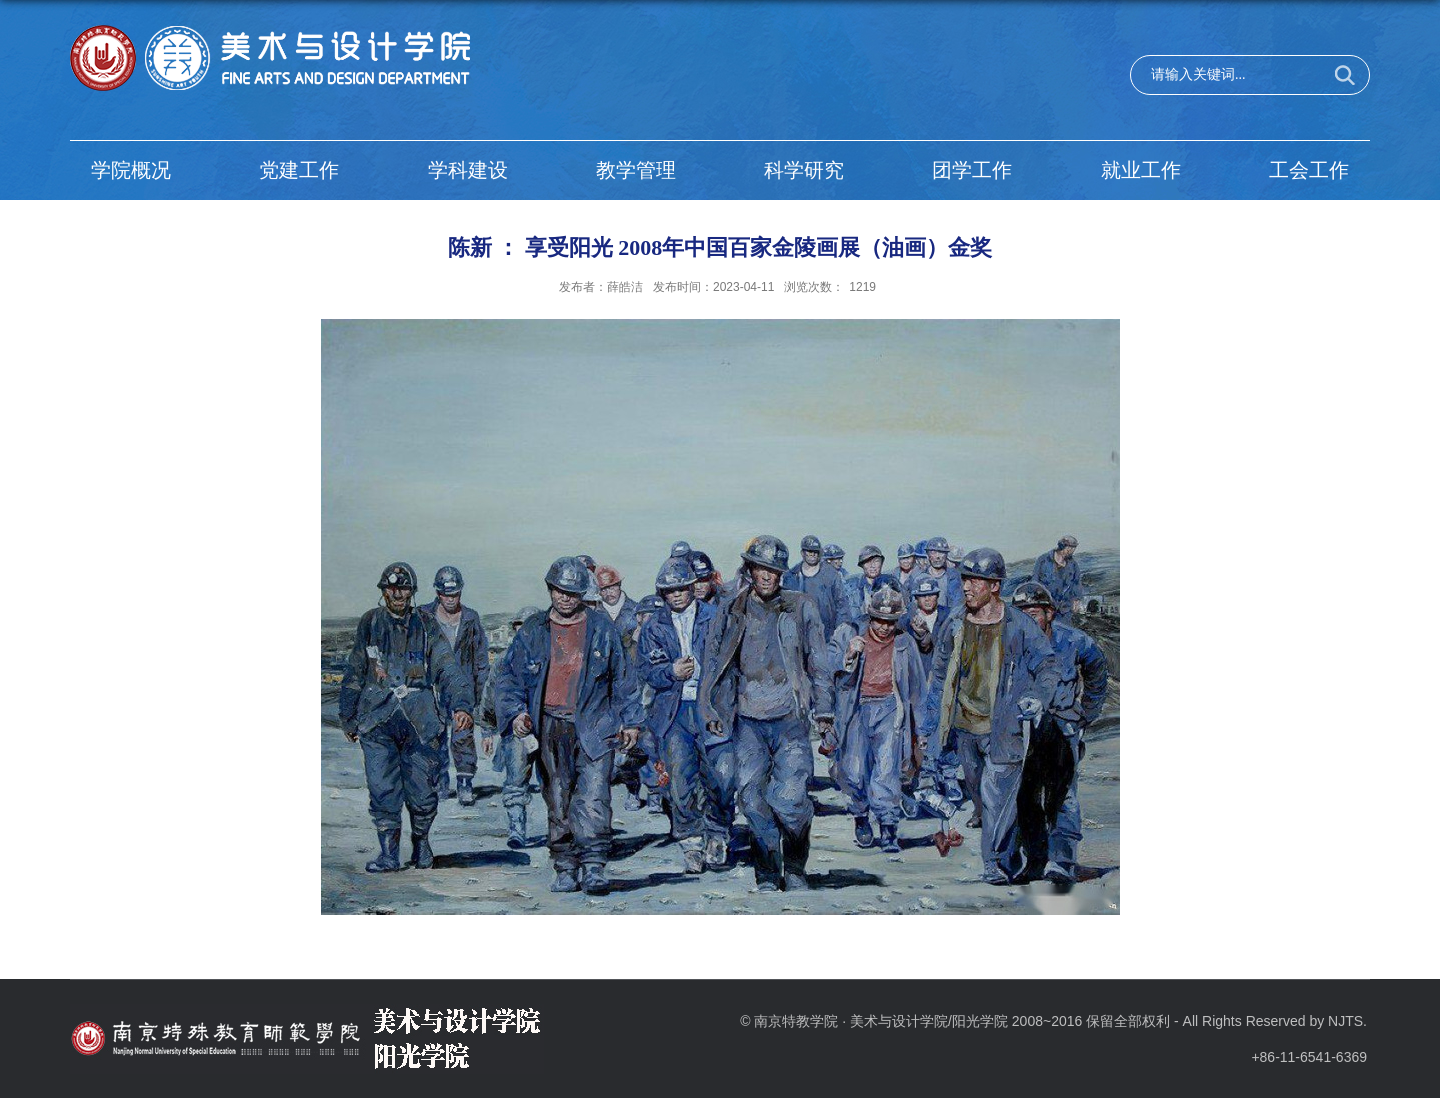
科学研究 (804, 170)
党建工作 (299, 170)
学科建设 (468, 170)
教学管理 (636, 170)
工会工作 (1309, 170)
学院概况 (131, 170)
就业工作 (1141, 170)
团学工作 (972, 170)
